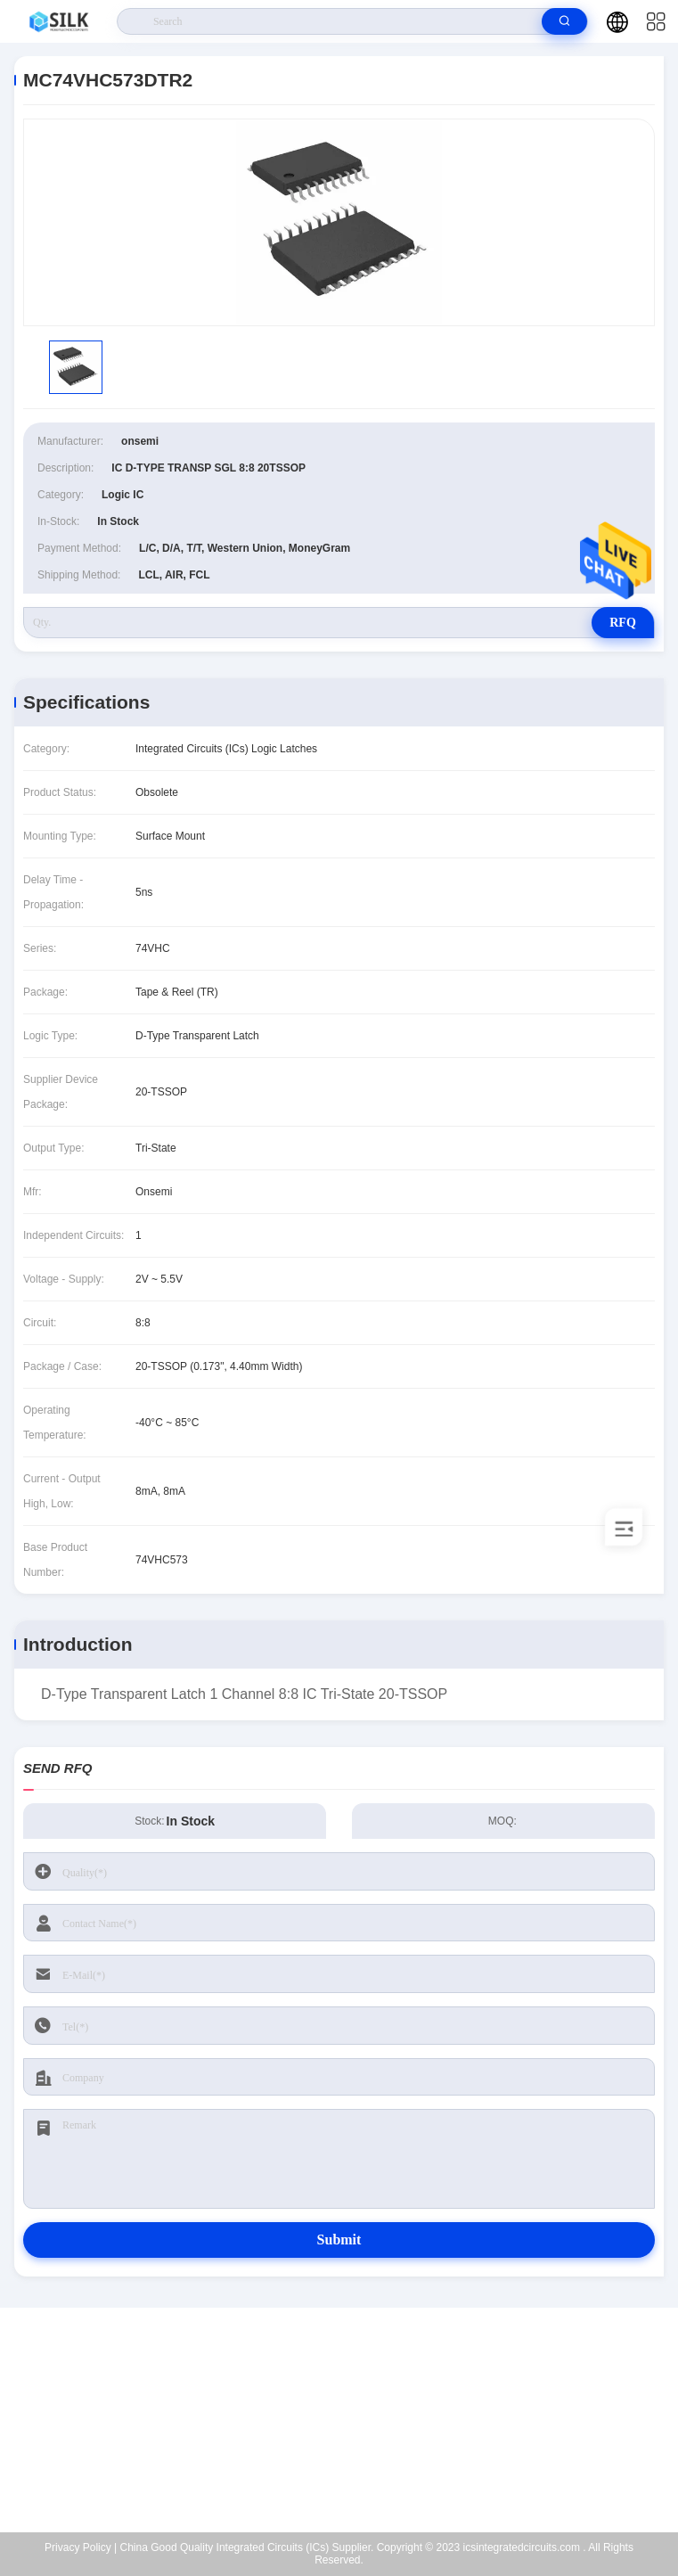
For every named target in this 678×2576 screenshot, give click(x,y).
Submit (339, 2239)
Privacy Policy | (81, 2547)
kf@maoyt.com (350, 2420)
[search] (564, 21)
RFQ (622, 622)
